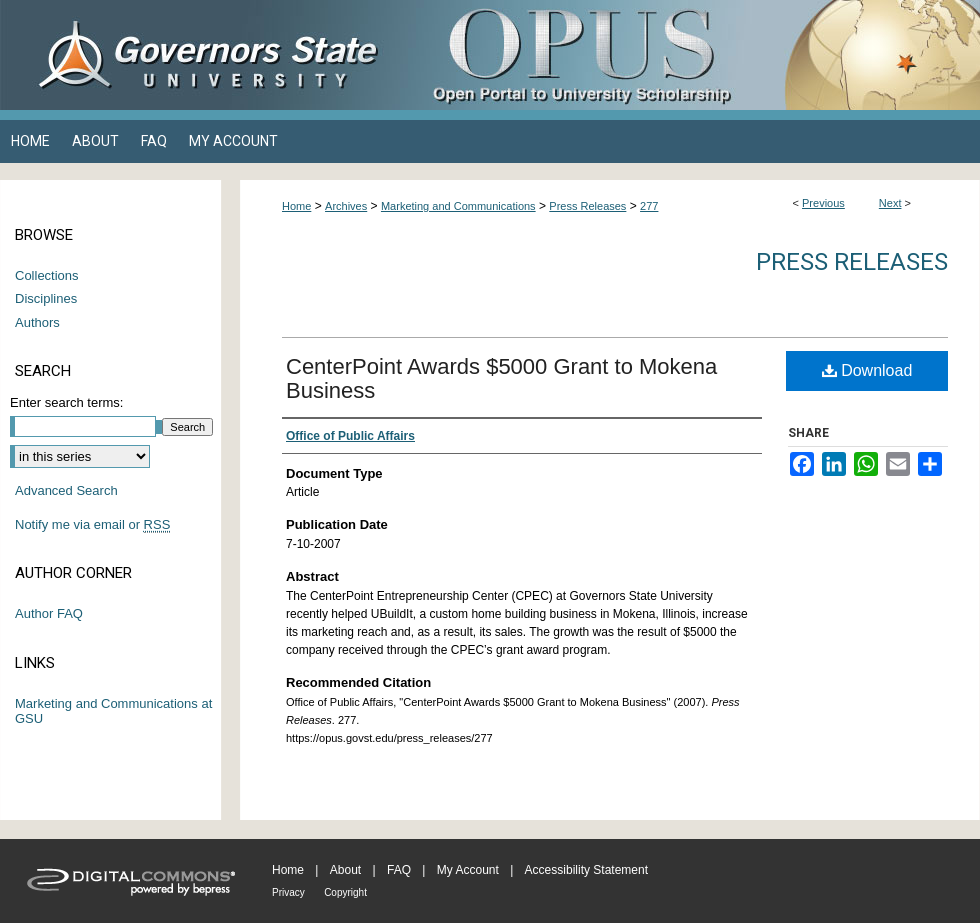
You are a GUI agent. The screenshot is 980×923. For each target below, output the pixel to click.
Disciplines (46, 298)
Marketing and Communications (458, 206)
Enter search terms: (66, 402)
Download (867, 370)
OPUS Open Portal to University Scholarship (690, 55)
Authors (37, 322)
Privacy (288, 892)
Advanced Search (66, 490)
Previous (823, 203)
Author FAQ (49, 613)
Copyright (345, 892)
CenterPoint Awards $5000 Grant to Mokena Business (501, 378)
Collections (47, 275)
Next (890, 203)
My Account (468, 870)
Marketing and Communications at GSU (113, 711)
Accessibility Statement (586, 870)
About (345, 870)
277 (649, 206)
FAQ (399, 870)
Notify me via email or (92, 525)
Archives (346, 206)
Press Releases (587, 206)
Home (296, 206)
